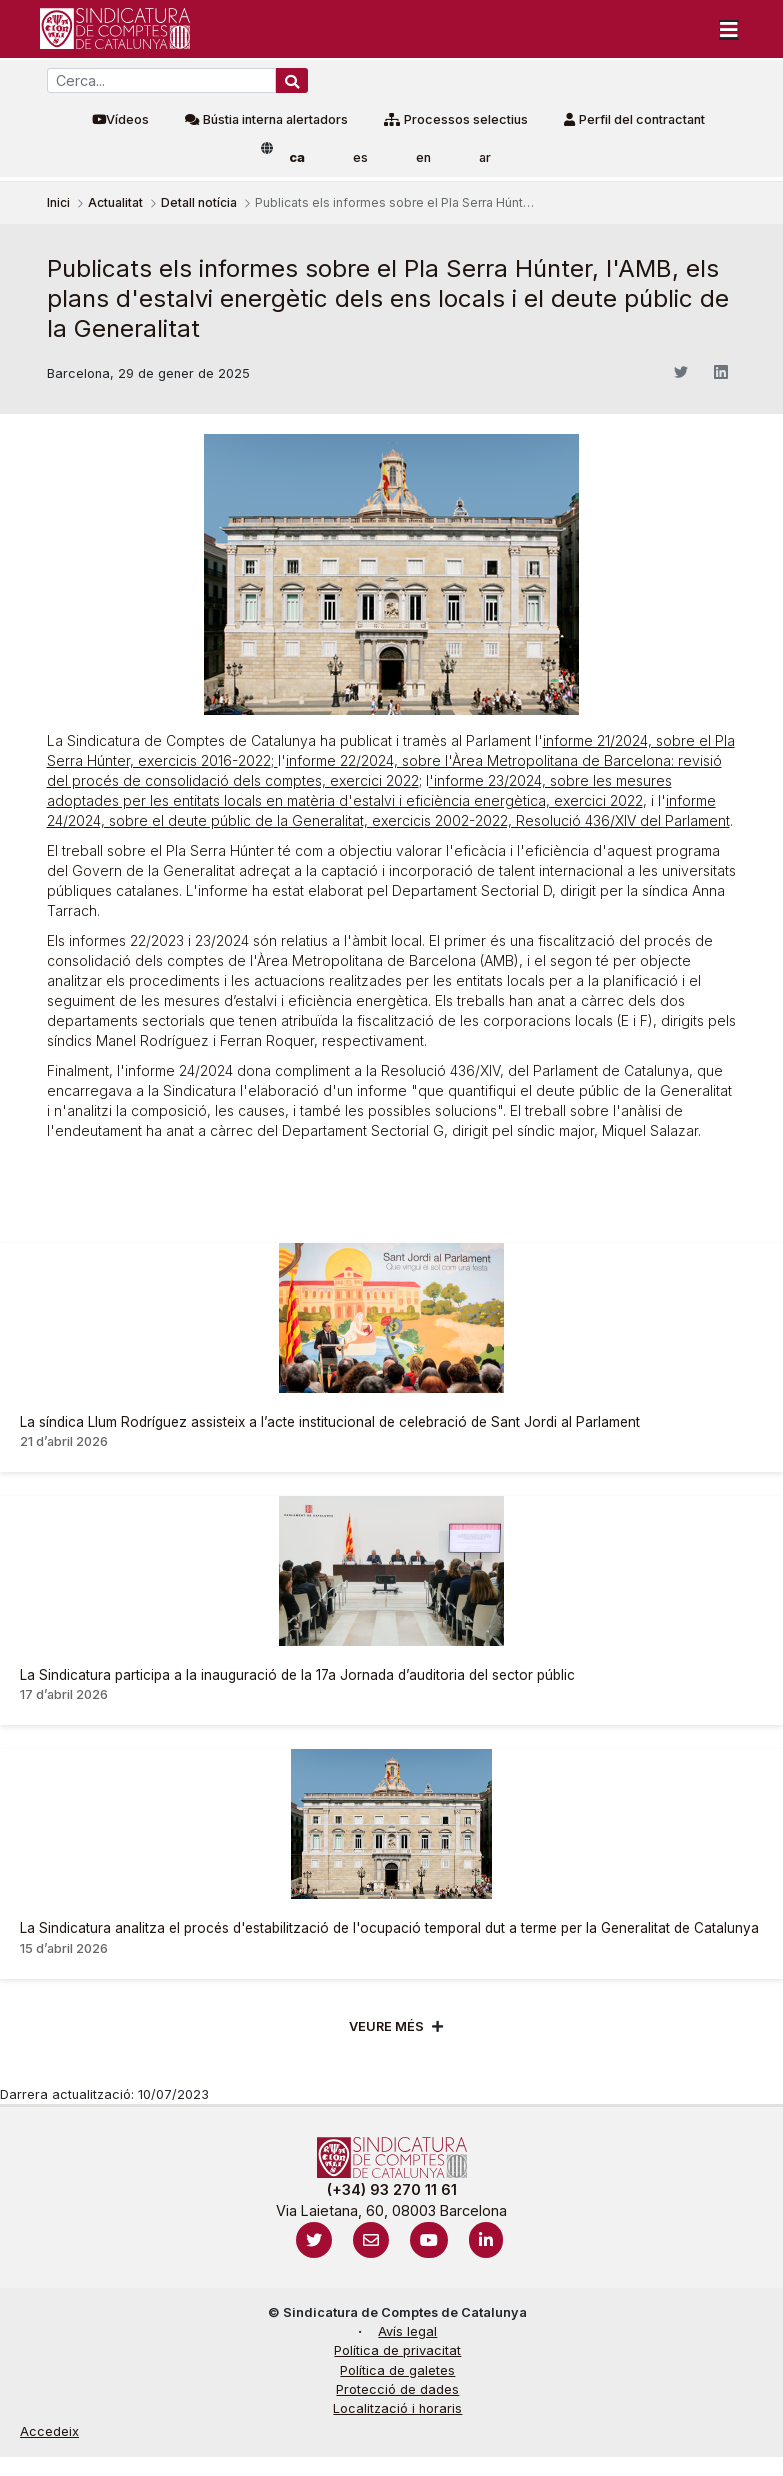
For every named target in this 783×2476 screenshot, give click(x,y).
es (360, 157)
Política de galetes (397, 2370)
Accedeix (49, 2431)
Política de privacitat (397, 2350)
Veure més (386, 2026)
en (423, 157)
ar (485, 157)
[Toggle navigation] (729, 29)
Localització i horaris (397, 2408)
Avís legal (407, 2331)
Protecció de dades (397, 2389)
